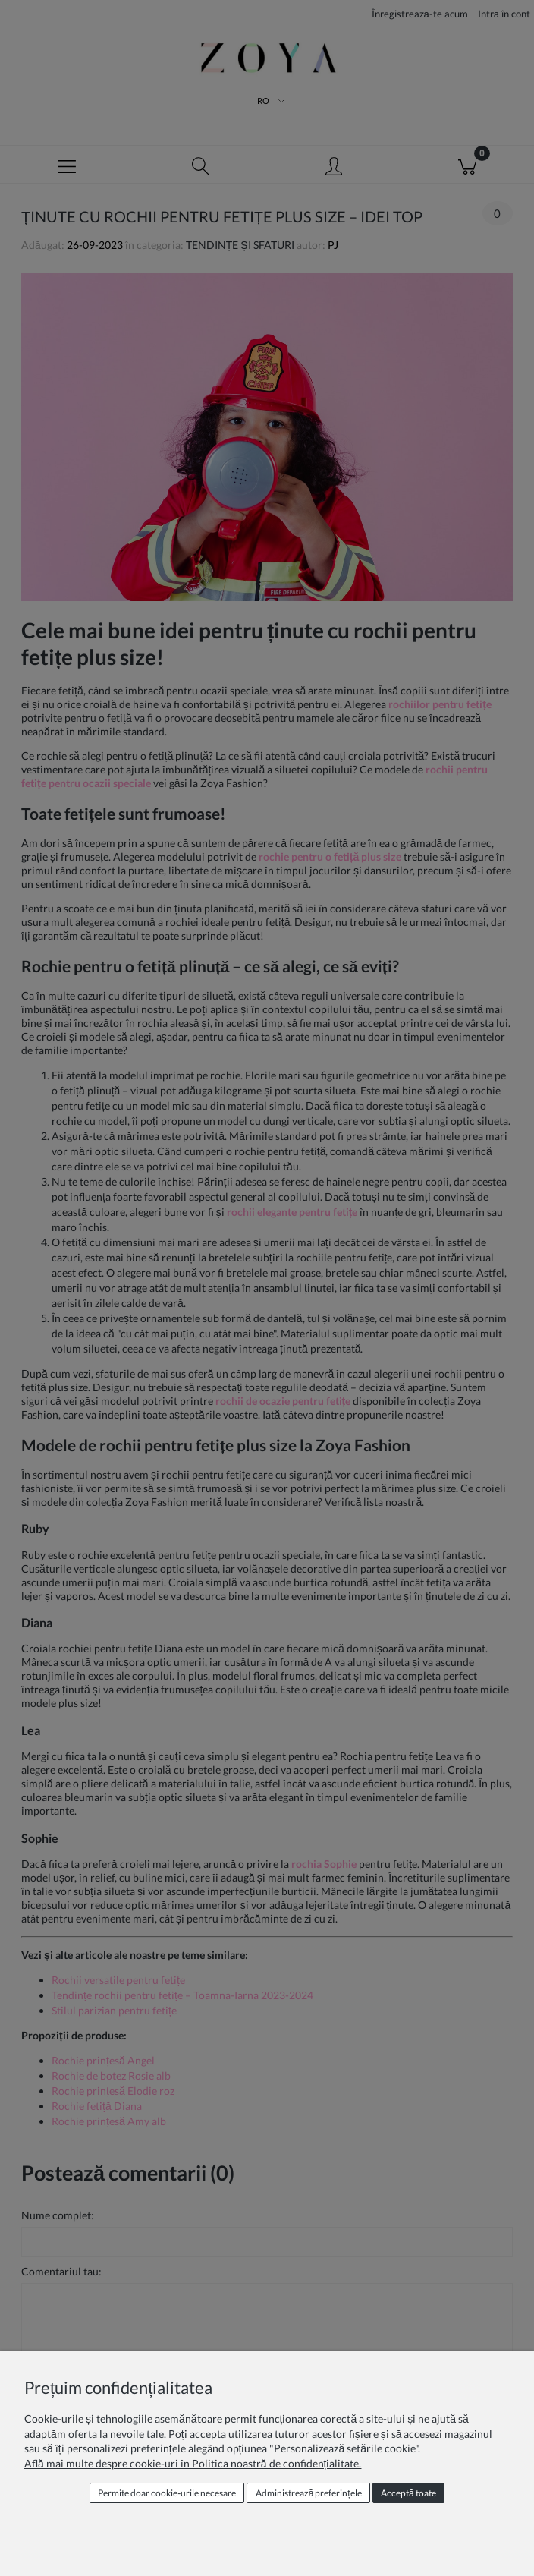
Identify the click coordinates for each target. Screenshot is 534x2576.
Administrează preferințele (309, 2493)
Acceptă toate (408, 2493)
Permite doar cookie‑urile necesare (167, 2493)
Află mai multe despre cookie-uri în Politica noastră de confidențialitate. (192, 2463)
